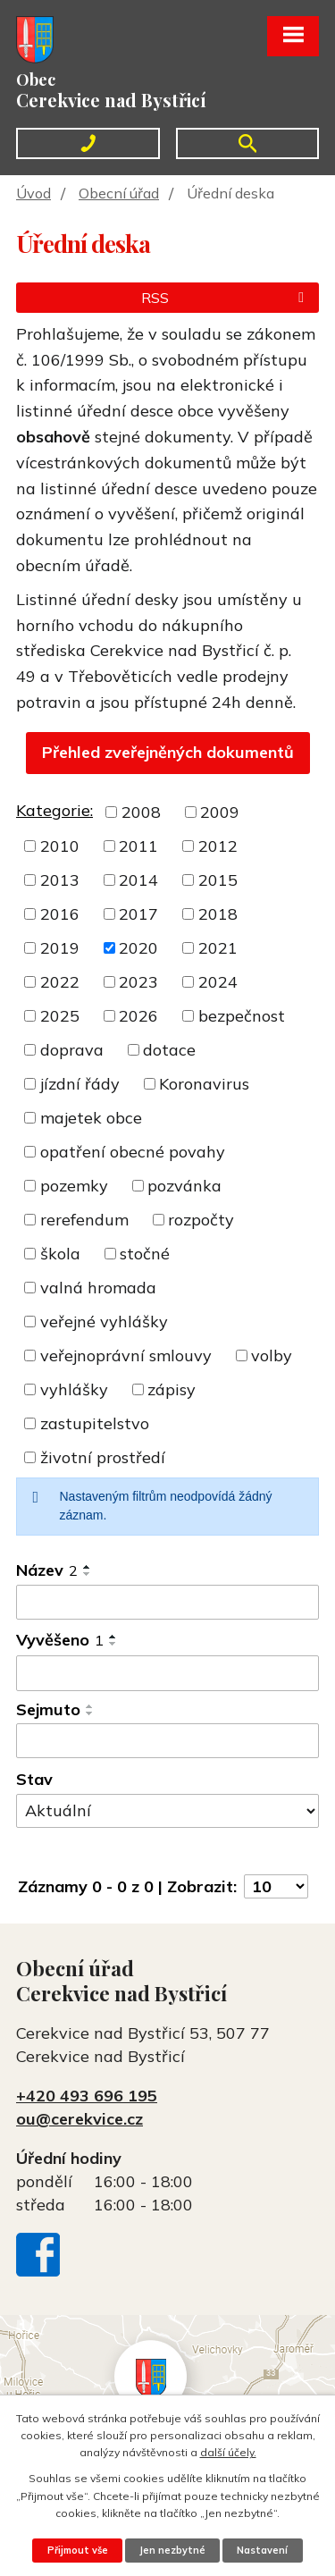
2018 (218, 914)
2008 (141, 812)
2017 (138, 914)
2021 (218, 948)
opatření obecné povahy (132, 1151)
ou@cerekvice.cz (79, 2119)
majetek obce (91, 1117)
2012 (218, 846)
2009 (219, 812)
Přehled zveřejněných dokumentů (168, 752)
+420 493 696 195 (86, 2095)
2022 (60, 982)
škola (60, 1253)
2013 (60, 880)
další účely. (228, 2452)
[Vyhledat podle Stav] (167, 1811)
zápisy (171, 1389)
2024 (218, 982)
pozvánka (184, 1185)
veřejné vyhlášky (104, 1321)
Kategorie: (54, 810)
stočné (145, 1253)
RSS (225, 298)
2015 (218, 880)
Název (47, 1570)
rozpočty (201, 1219)
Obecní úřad (119, 193)
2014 (138, 880)
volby (271, 1355)
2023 (138, 982)
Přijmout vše (77, 2550)
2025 (60, 1016)
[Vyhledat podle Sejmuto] (167, 1741)
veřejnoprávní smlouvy (126, 1355)
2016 (60, 914)
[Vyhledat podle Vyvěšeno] (167, 1673)
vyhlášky (74, 1389)
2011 (138, 846)
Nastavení (262, 2550)
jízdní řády (80, 1083)
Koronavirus (204, 1083)
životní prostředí (102, 1457)
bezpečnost (241, 1016)
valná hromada (98, 1287)
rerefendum (84, 1219)
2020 (138, 948)
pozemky (74, 1185)
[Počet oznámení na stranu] (276, 1886)
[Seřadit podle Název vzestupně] (87, 1566)
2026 (138, 1016)
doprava (72, 1050)
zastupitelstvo (94, 1423)
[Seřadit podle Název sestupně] (87, 1574)
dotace (169, 1050)
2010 (60, 846)
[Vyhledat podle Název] (167, 1603)
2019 (60, 948)
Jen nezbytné (172, 2550)
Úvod (33, 193)
